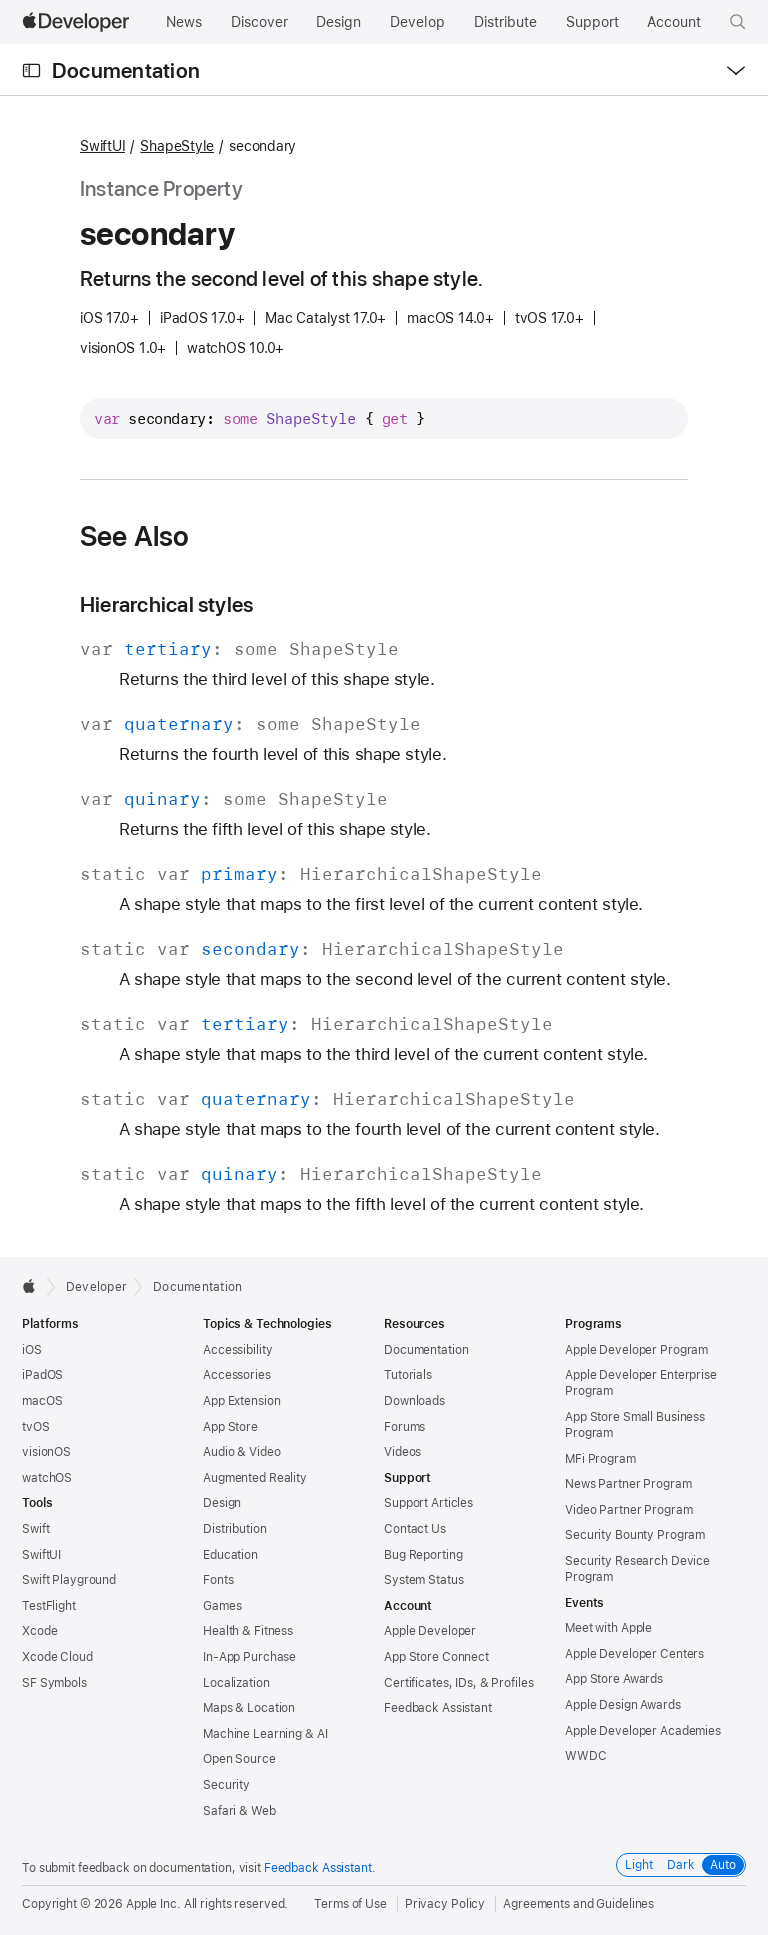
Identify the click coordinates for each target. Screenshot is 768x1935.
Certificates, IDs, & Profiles (459, 1683)
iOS (32, 1350)
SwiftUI (102, 146)
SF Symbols (54, 1683)
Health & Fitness (248, 1631)
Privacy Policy (445, 1904)
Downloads (414, 1401)
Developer (96, 1287)
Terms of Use (350, 1904)
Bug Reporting (423, 1555)
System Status (423, 1580)
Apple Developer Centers (634, 1654)
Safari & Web (239, 1811)
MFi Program (600, 1459)
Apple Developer (430, 1631)
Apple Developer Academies (643, 1731)
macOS (42, 1401)
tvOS (36, 1427)
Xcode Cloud (57, 1657)
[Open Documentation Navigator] (31, 70)
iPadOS (42, 1375)
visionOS (46, 1452)
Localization (236, 1683)
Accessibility (237, 1350)
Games (222, 1606)
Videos (402, 1452)
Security (226, 1785)
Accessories (237, 1375)
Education (230, 1555)
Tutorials (408, 1375)
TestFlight (49, 1606)
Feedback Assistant (438, 1708)
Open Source (239, 1759)
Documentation (126, 70)
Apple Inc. (153, 1904)
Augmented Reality (255, 1478)
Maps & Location (249, 1708)
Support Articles (428, 1503)
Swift (35, 1529)
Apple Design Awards (623, 1705)
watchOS (47, 1478)
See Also (135, 536)
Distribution (235, 1529)
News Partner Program (628, 1484)
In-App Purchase (249, 1657)
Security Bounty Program (635, 1535)
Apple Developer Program (636, 1350)
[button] (738, 22)
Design (222, 1503)
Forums (404, 1427)
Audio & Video (241, 1452)
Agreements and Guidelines (578, 1904)
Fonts (218, 1580)
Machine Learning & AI (265, 1734)
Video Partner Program (628, 1510)
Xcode (39, 1631)
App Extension (241, 1401)
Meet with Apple (608, 1628)
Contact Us (415, 1529)
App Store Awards (614, 1679)
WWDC (586, 1756)
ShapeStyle (177, 146)
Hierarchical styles (166, 604)
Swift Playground (69, 1580)
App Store (230, 1427)
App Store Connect (436, 1657)
